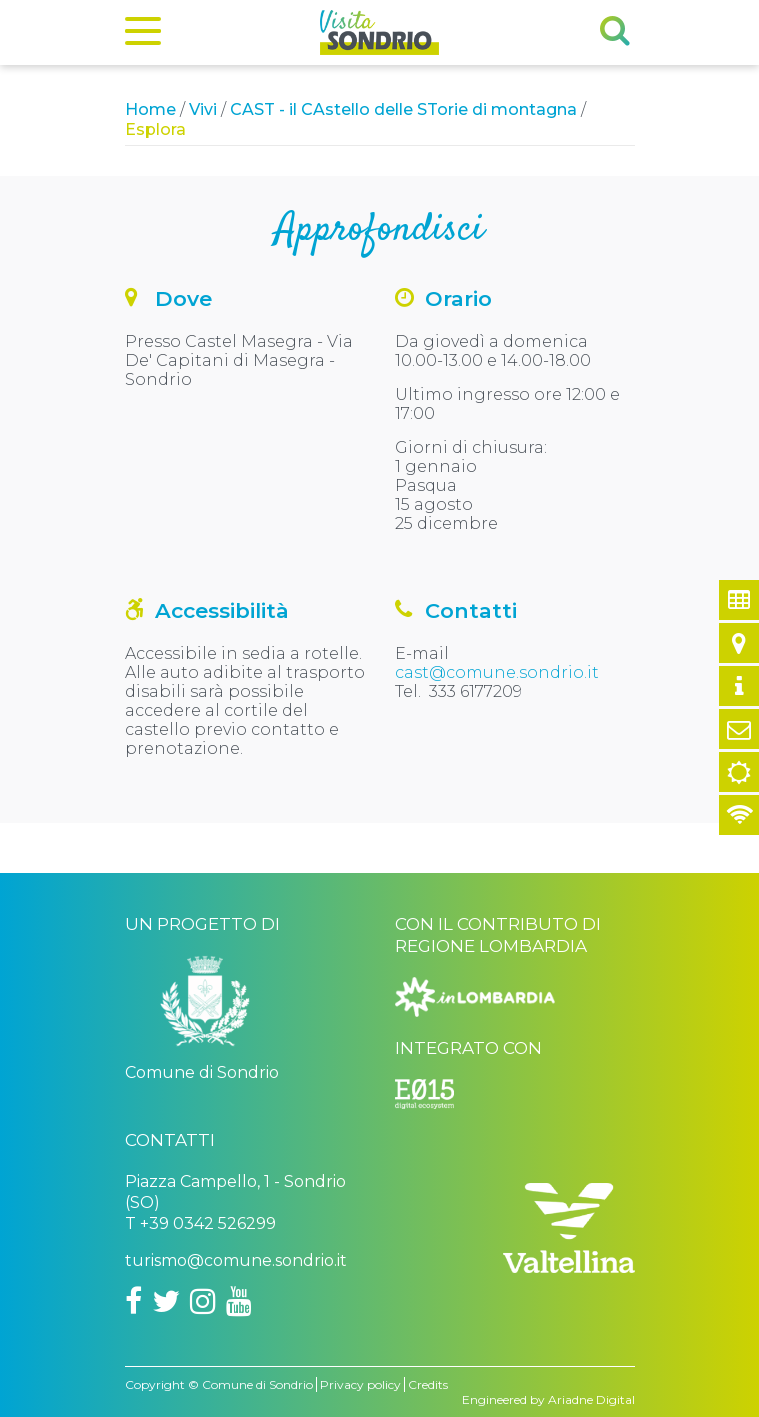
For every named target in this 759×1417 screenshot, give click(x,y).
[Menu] (143, 35)
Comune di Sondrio (257, 1384)
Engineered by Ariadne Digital (548, 1399)
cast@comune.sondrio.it (497, 672)
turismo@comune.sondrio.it (236, 1260)
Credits (428, 1384)
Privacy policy (360, 1384)
